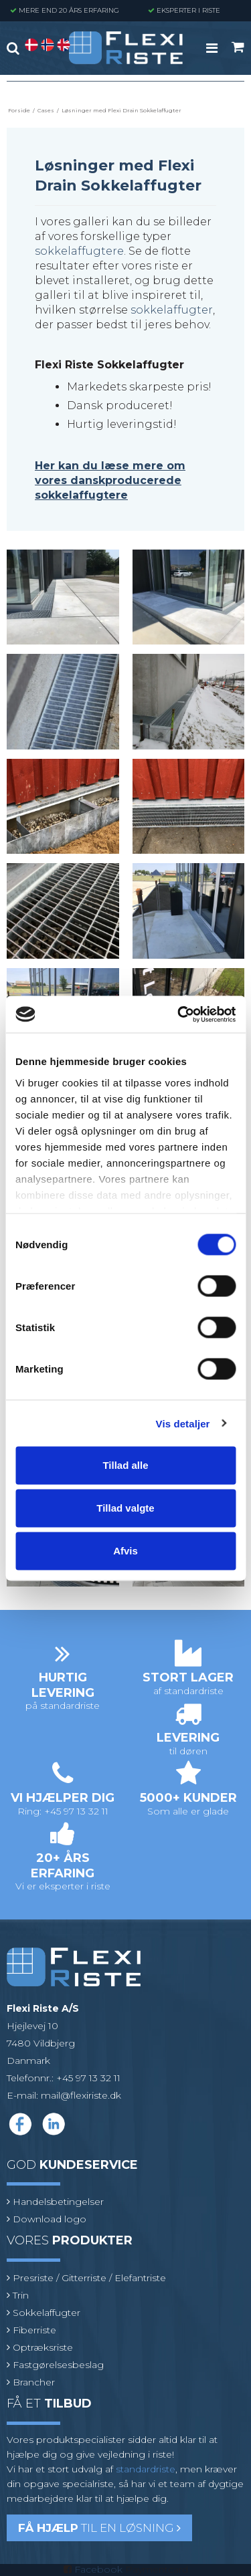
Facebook (98, 2569)
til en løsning (99, 2528)
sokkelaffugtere (79, 251)
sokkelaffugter (172, 310)
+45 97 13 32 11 (88, 2078)
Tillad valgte (125, 1508)
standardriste (145, 2469)
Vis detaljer (183, 1423)
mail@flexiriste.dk (81, 2095)
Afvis (125, 1550)
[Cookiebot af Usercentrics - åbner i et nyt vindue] (179, 1014)
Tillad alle (125, 1465)
